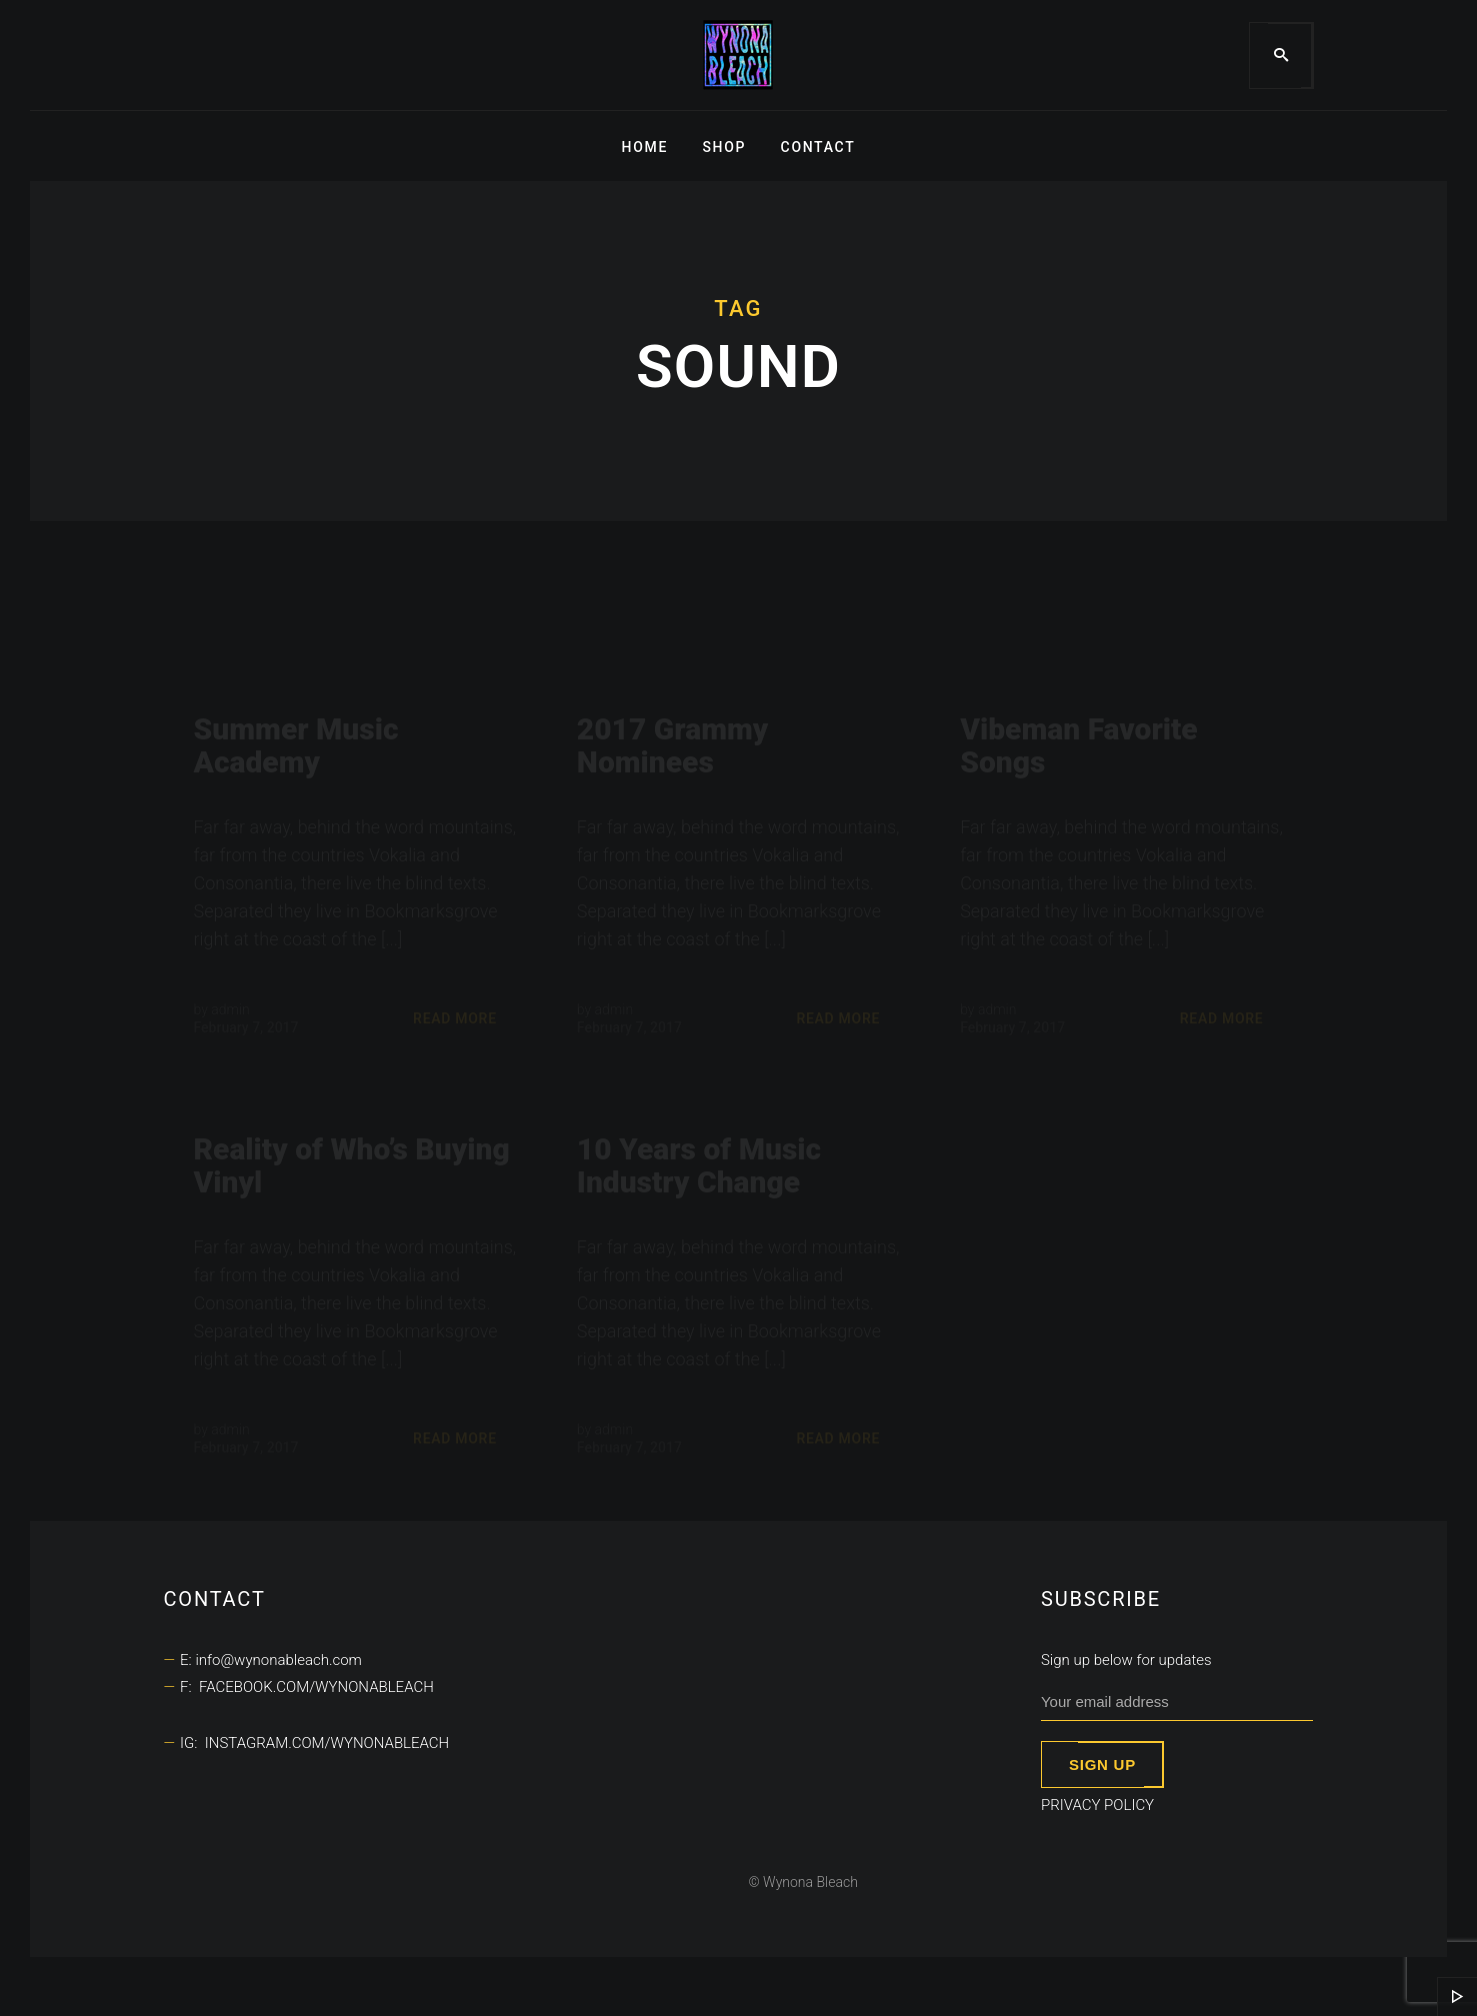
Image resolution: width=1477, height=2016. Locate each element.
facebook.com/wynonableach (316, 1687)
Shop (724, 147)
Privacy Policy (1097, 1805)
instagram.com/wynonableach (327, 1743)
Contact (818, 147)
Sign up (1102, 1764)
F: (189, 1687)
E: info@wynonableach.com (271, 1660)
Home (645, 147)
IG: (192, 1743)
